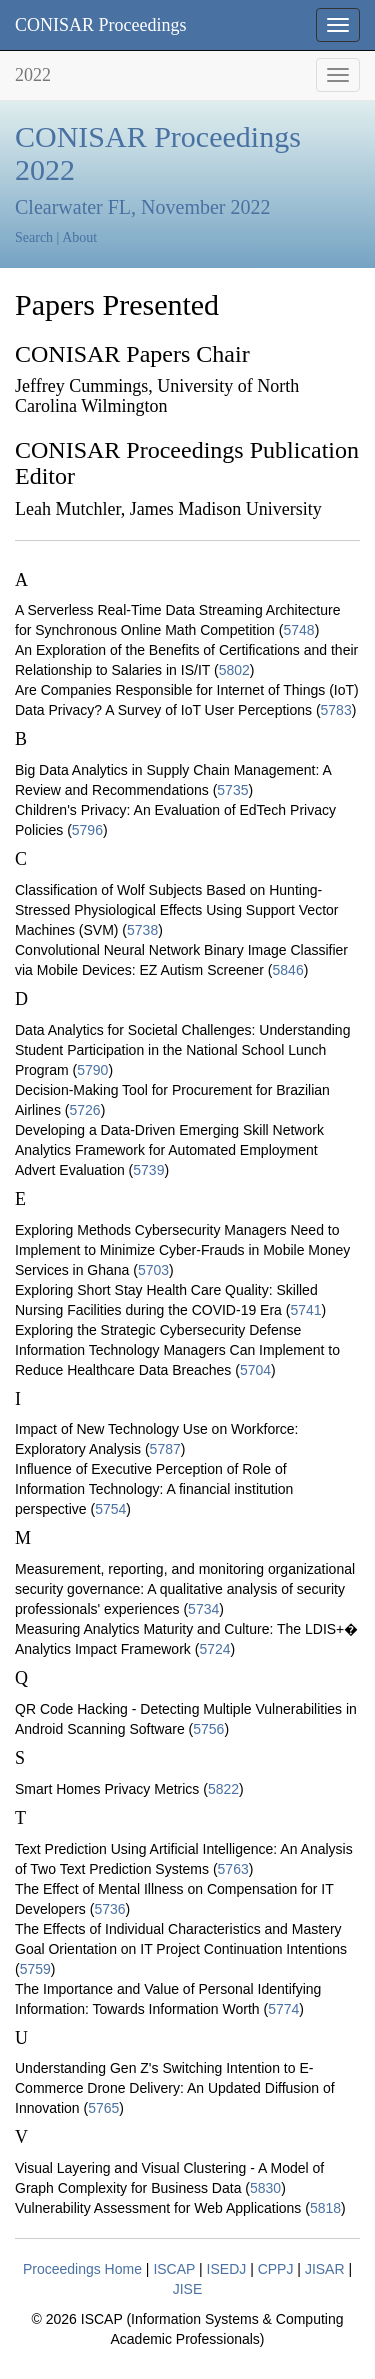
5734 (203, 1609)
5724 (214, 1649)
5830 (265, 2188)
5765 (103, 2108)
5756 (208, 1729)
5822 (223, 1789)
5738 (142, 930)
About (79, 237)
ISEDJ (227, 2269)
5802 (234, 670)
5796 (87, 830)
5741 (305, 1310)
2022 (33, 75)
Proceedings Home (82, 2269)
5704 (255, 1370)
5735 (232, 790)
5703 (153, 1270)
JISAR (325, 2269)
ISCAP (174, 2269)
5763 (233, 1869)
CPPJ (276, 2269)
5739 (148, 1170)
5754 (110, 1509)
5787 (165, 1449)
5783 (336, 710)
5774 (283, 2009)
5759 (35, 1969)
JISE (188, 2289)
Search (34, 237)
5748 (298, 630)
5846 (288, 970)
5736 (109, 1909)
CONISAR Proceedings (101, 25)
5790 (92, 1070)
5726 (84, 1110)
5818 (325, 2208)
